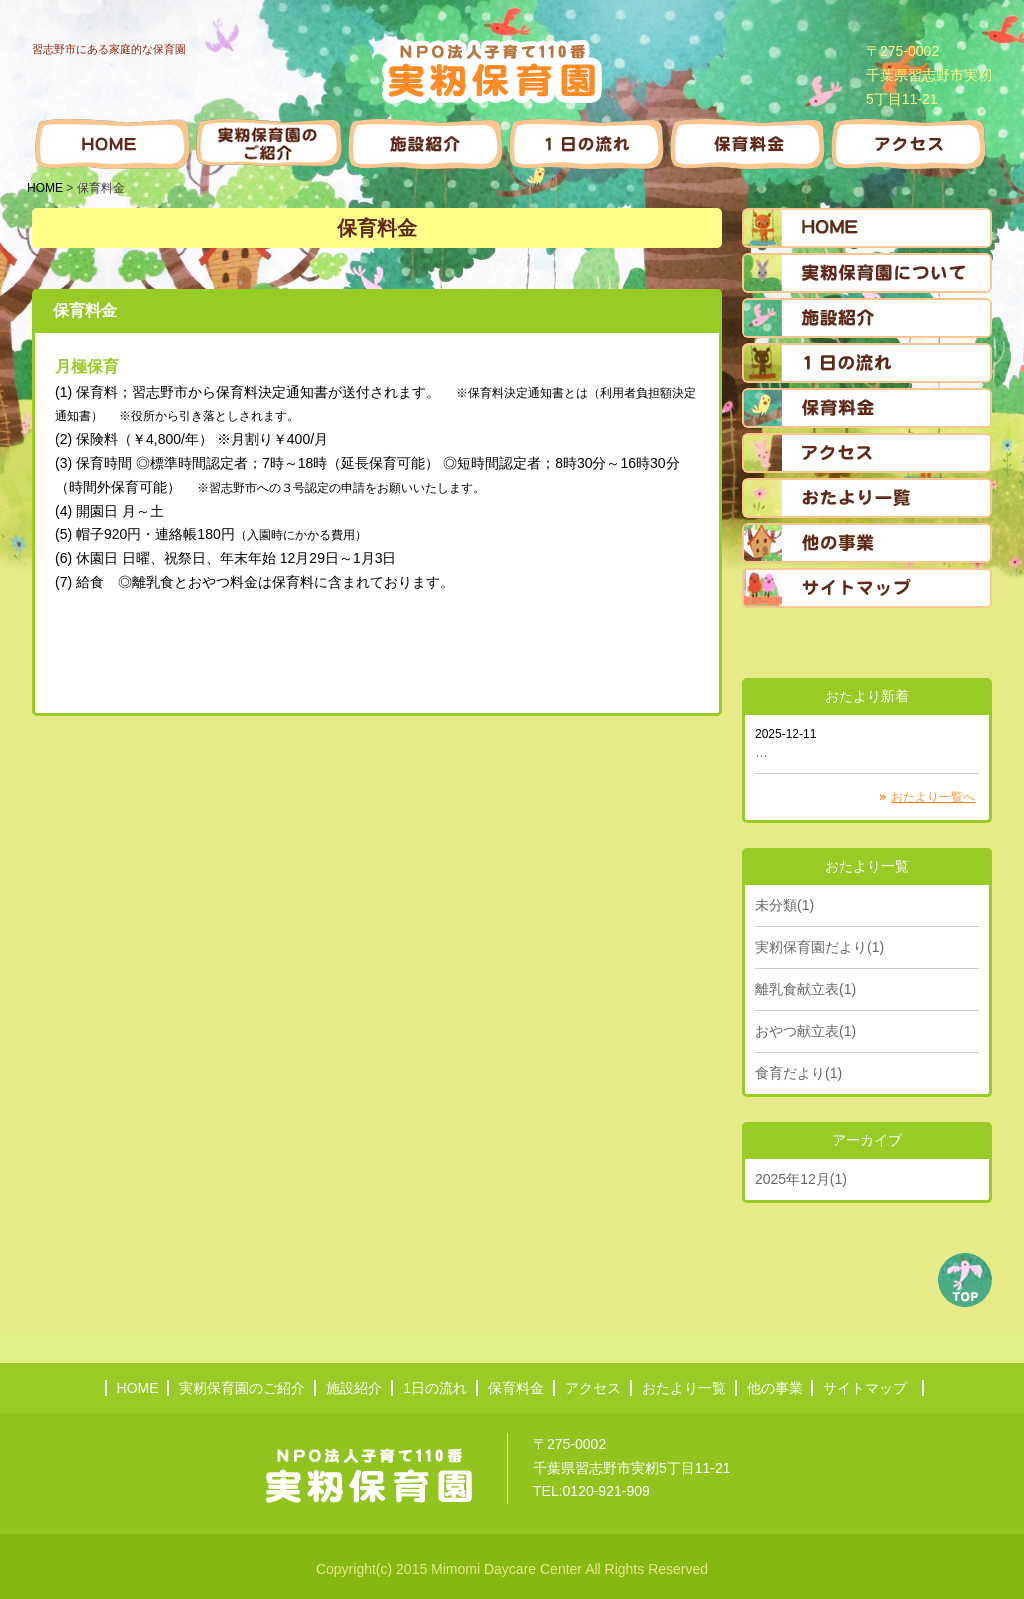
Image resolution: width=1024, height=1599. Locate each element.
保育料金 (516, 1388)
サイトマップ (865, 1388)
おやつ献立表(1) (805, 1031)
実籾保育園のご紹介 (242, 1388)
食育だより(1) (798, 1073)
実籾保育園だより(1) (819, 947)
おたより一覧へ (933, 797)
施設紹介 (354, 1388)
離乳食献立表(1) (805, 989)
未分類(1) (784, 905)
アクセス (593, 1388)
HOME (45, 188)
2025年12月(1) (801, 1179)
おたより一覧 (684, 1388)
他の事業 (775, 1388)
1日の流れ (435, 1388)
